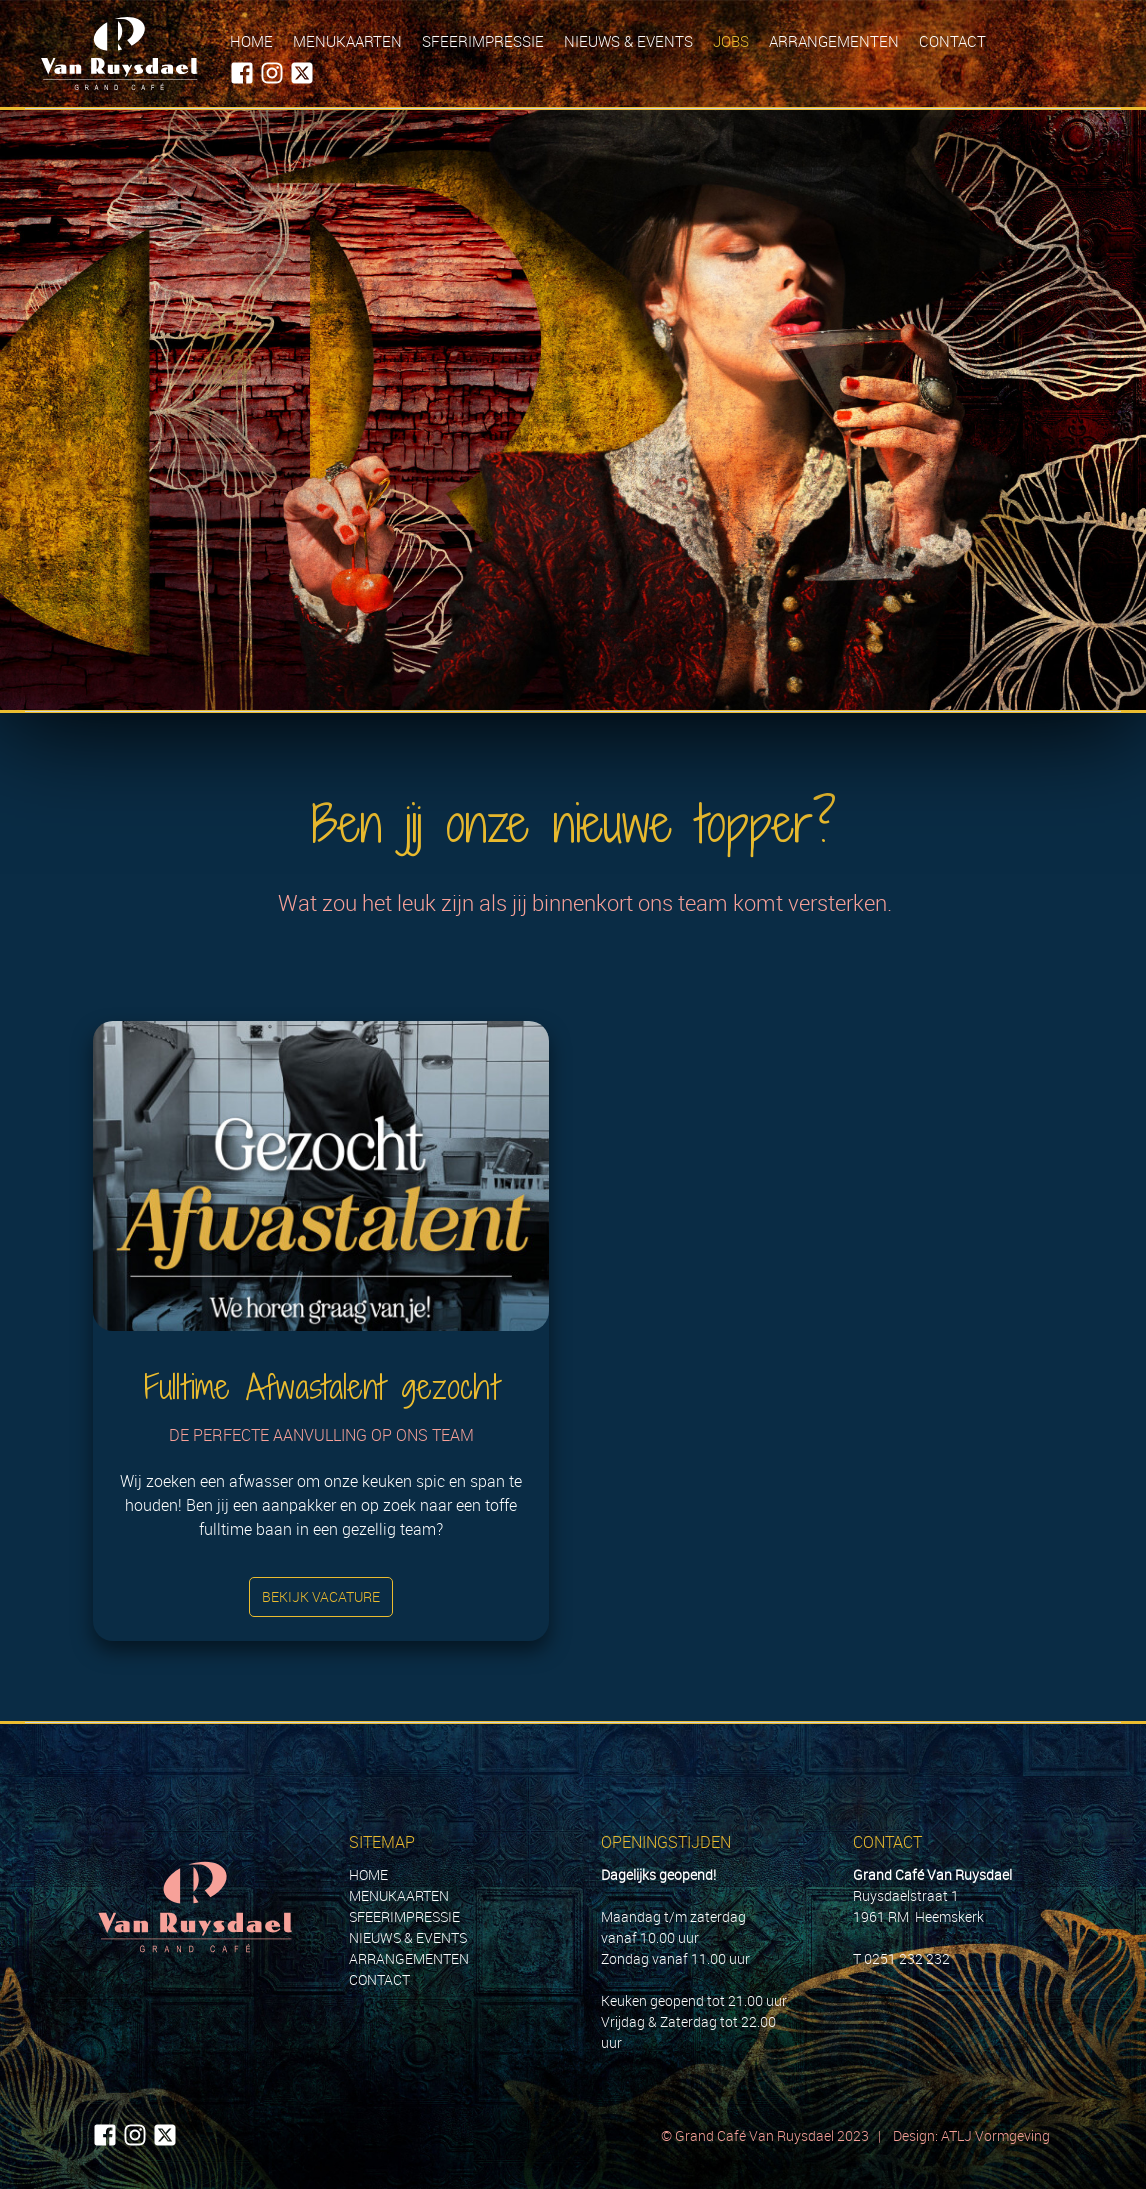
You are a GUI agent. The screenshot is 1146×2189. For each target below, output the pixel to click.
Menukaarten (347, 41)
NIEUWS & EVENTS (408, 1937)
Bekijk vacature (321, 1596)
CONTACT (379, 1979)
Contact (952, 41)
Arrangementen (834, 41)
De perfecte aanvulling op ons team (321, 1435)
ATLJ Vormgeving (997, 2135)
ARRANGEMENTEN (409, 1958)
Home (251, 41)
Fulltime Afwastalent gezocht (321, 1386)
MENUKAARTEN (399, 1895)
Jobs (731, 41)
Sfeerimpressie (483, 41)
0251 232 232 (907, 1958)
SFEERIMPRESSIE (404, 1916)
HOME (368, 1874)
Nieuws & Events (628, 41)
